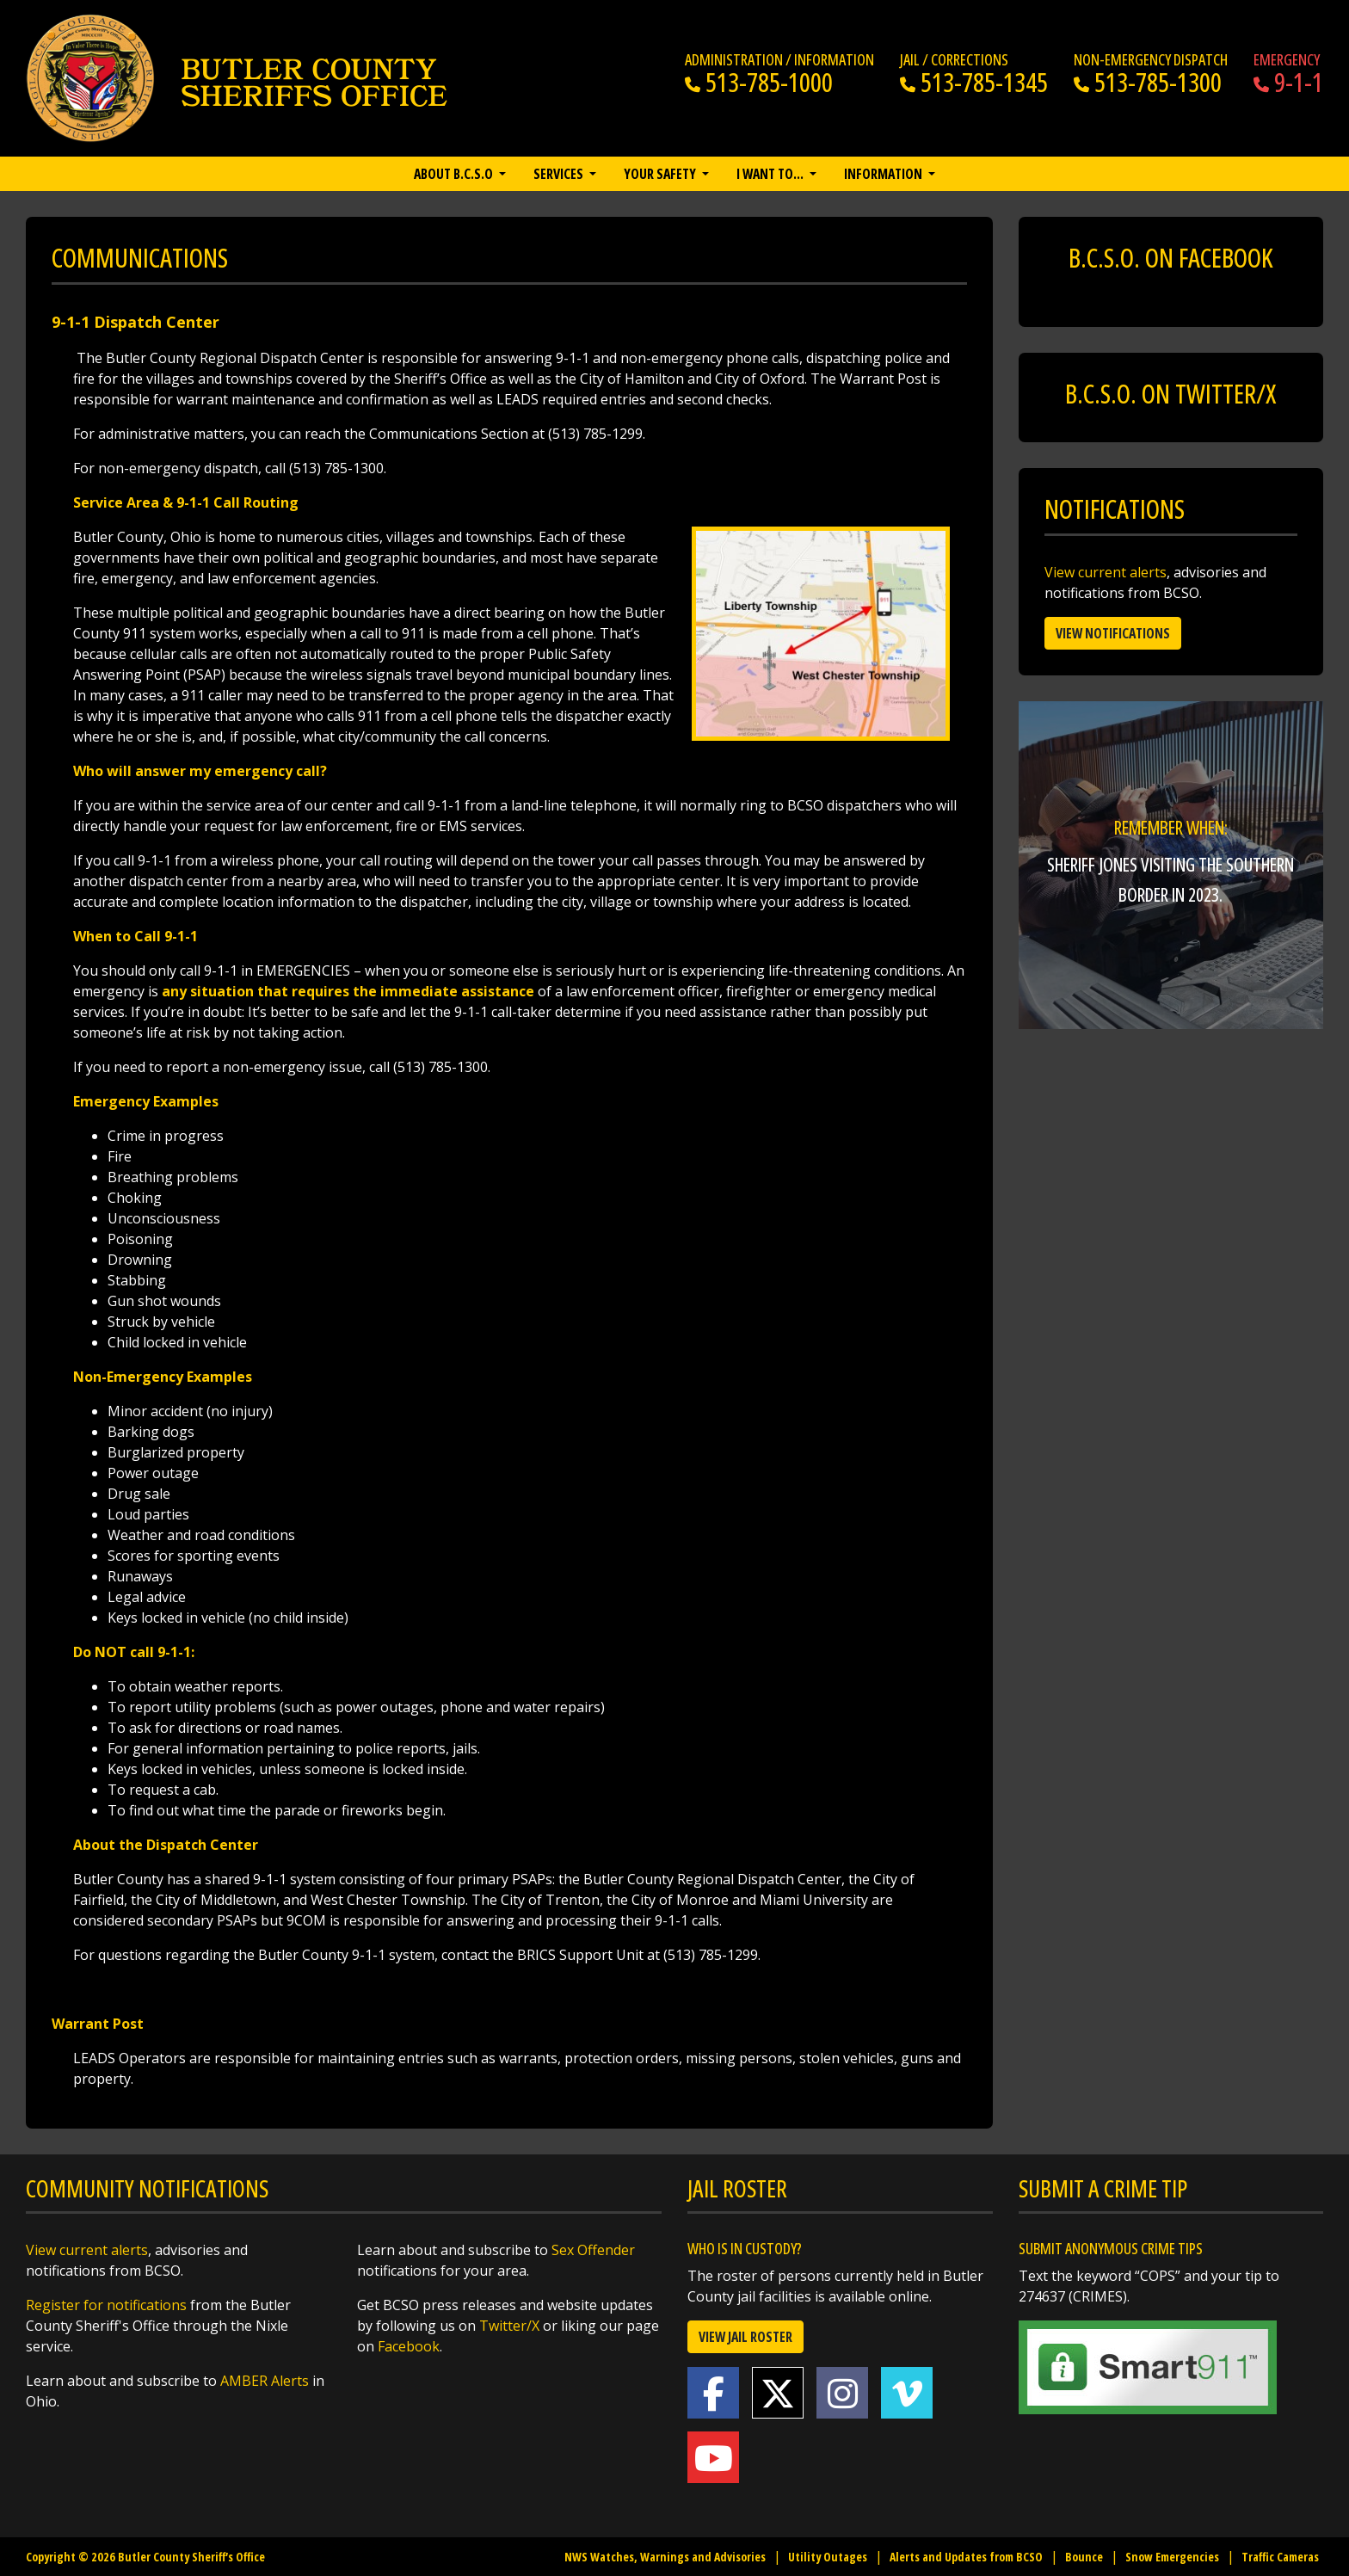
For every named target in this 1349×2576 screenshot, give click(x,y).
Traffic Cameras (1280, 2556)
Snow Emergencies (1172, 2556)
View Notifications (1113, 633)
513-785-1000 (759, 82)
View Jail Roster (745, 2336)
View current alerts (1105, 572)
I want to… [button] (771, 173)
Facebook (409, 2346)
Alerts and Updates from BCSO (966, 2556)
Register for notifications (106, 2305)
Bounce (1084, 2556)
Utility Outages (827, 2556)
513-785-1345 (974, 82)
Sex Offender (593, 2249)
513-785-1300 (1148, 82)
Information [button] (884, 173)
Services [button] (559, 173)
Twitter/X (509, 2325)
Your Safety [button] (661, 173)
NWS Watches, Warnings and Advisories (665, 2556)
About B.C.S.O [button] (455, 173)
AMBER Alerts (264, 2380)
